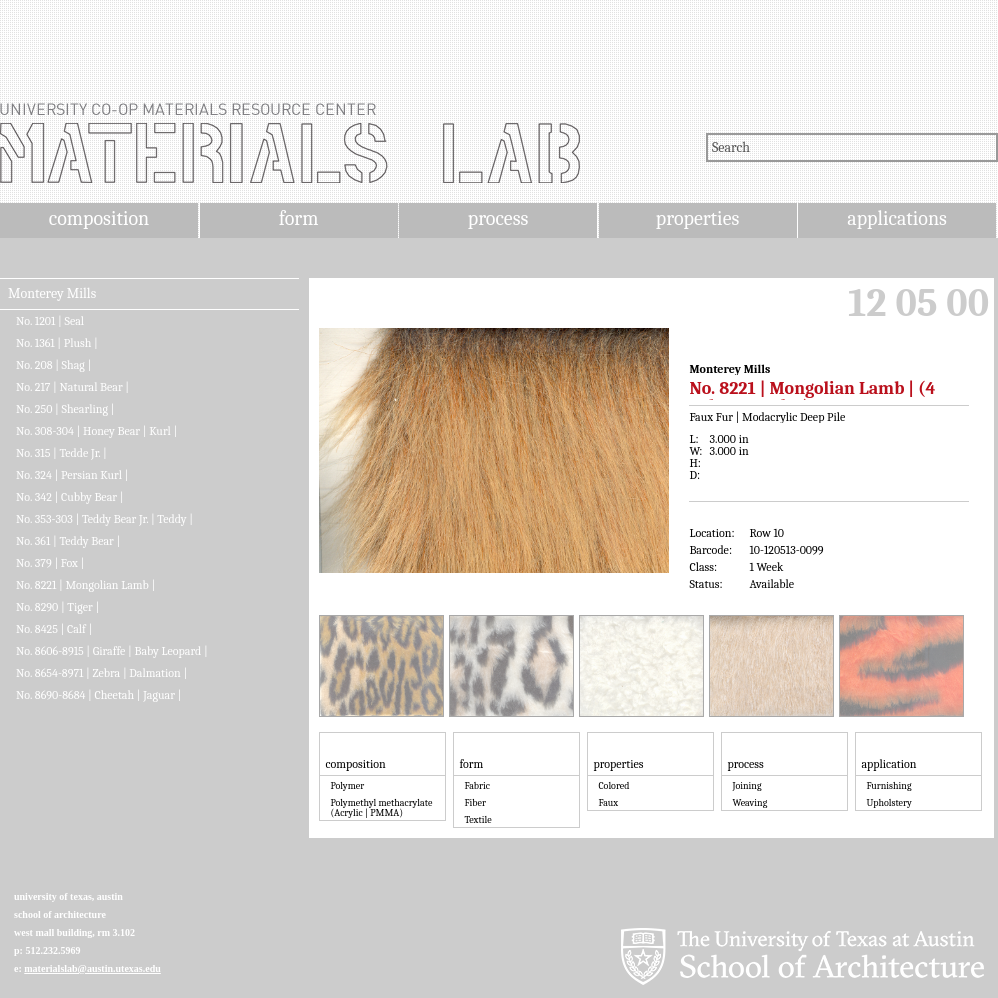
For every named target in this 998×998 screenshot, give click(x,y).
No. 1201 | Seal (50, 321)
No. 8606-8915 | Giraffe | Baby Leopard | (112, 651)
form (299, 218)
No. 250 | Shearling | (65, 409)
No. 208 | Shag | (53, 365)
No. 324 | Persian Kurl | (72, 475)
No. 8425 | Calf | (54, 629)
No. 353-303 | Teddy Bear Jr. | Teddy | (104, 519)
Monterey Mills (52, 294)
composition (99, 218)
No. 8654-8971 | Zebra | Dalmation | (101, 673)
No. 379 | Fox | (50, 563)
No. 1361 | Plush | (57, 343)
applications (897, 218)
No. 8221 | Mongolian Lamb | (85, 585)
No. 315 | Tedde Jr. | (61, 453)
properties (697, 218)
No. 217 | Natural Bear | (72, 387)
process (498, 218)
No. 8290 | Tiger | (57, 607)
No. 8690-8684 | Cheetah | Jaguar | (98, 695)
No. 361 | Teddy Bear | (68, 541)
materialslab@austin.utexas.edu (92, 968)
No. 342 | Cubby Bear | (70, 497)
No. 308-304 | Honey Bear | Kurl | (96, 431)
